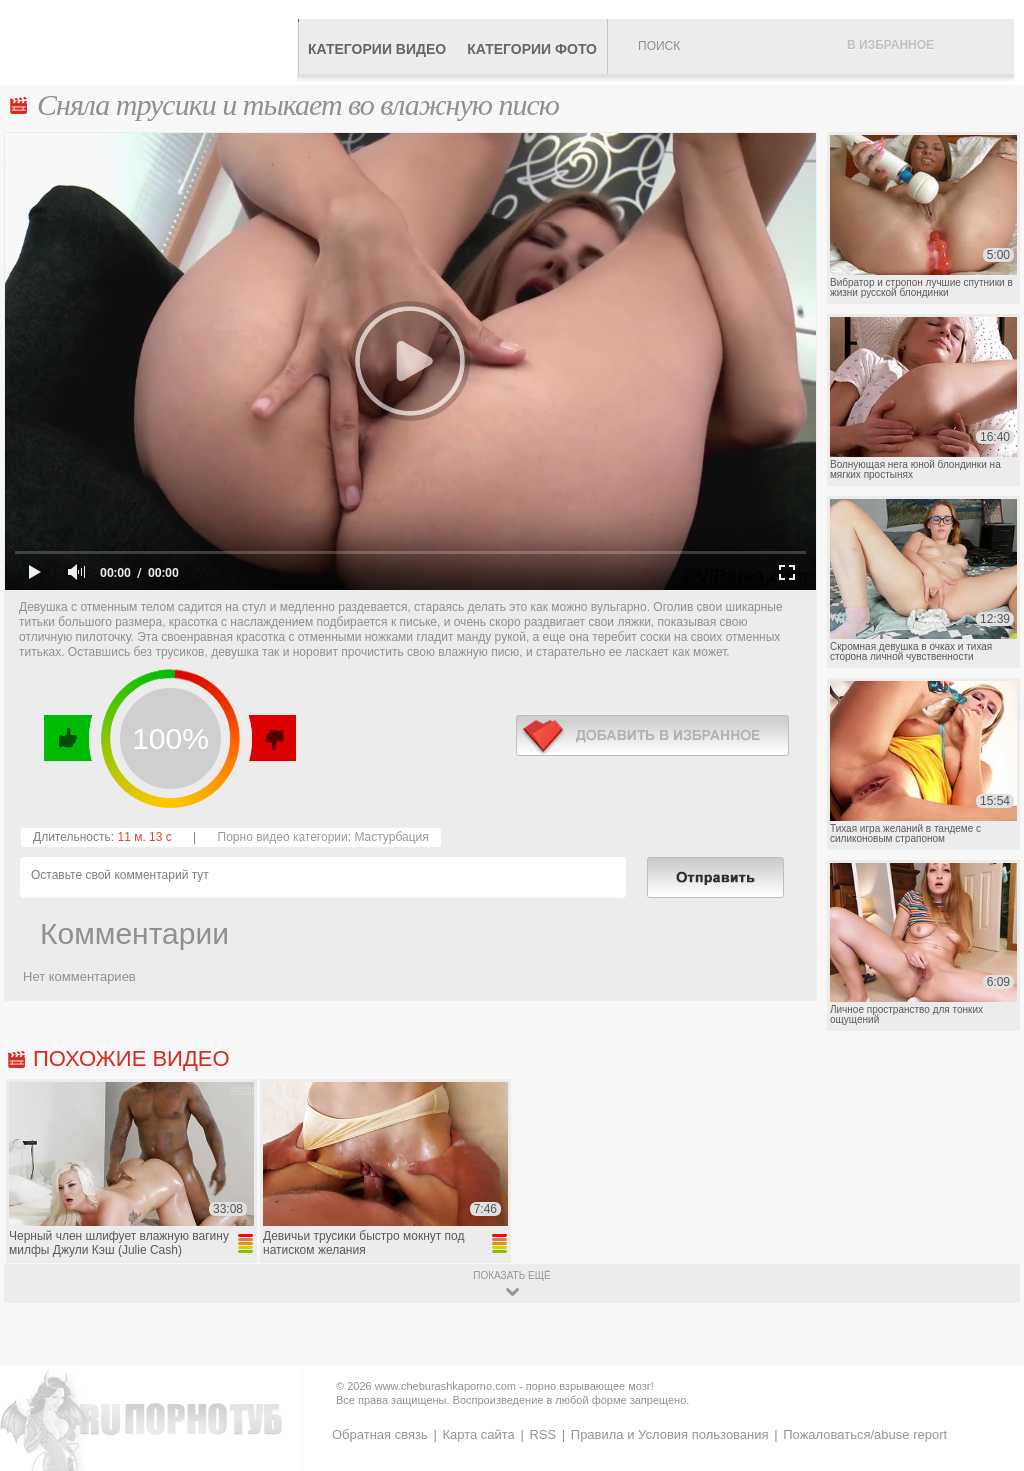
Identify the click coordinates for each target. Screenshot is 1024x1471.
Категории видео (377, 49)
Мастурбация (391, 837)
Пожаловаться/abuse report (865, 1434)
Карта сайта (478, 1434)
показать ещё (511, 1275)
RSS (542, 1434)
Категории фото (532, 49)
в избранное (652, 735)
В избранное (890, 45)
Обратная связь (380, 1434)
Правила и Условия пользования (670, 1434)
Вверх (985, 1385)
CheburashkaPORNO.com (153, 42)
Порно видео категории (283, 837)
